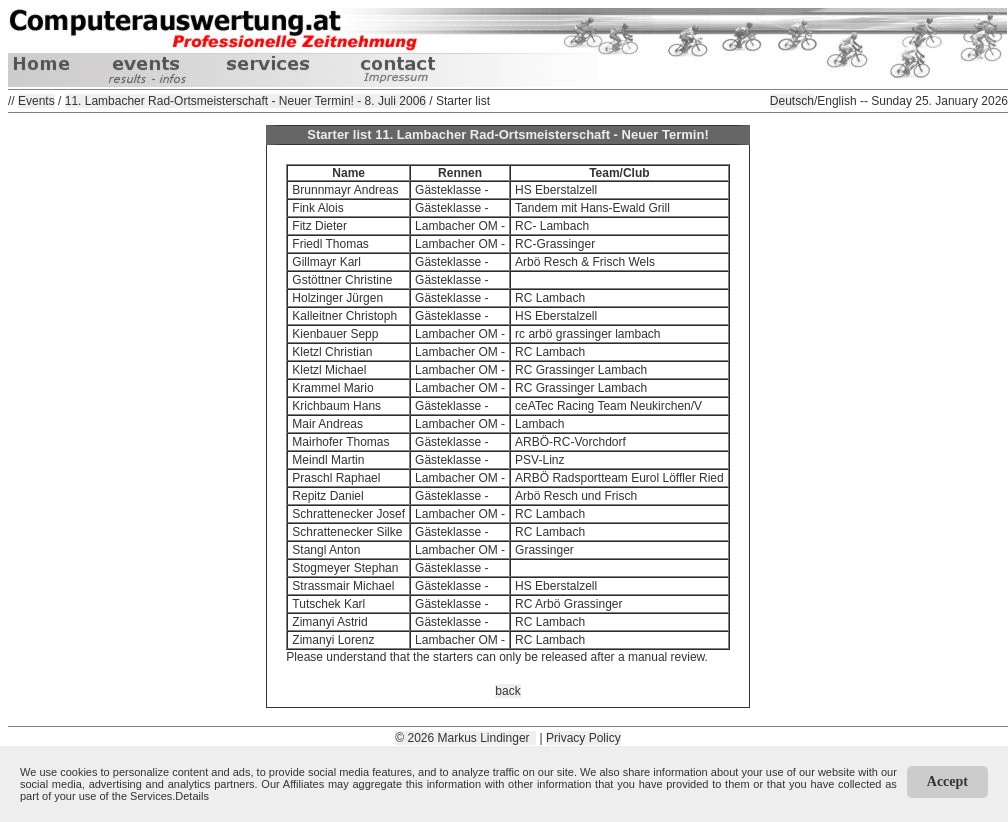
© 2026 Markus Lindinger (465, 738)
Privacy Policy (583, 738)
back (507, 691)
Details (192, 796)
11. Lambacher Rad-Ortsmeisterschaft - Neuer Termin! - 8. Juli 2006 (245, 101)
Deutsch (792, 101)
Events (36, 101)
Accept (947, 781)
